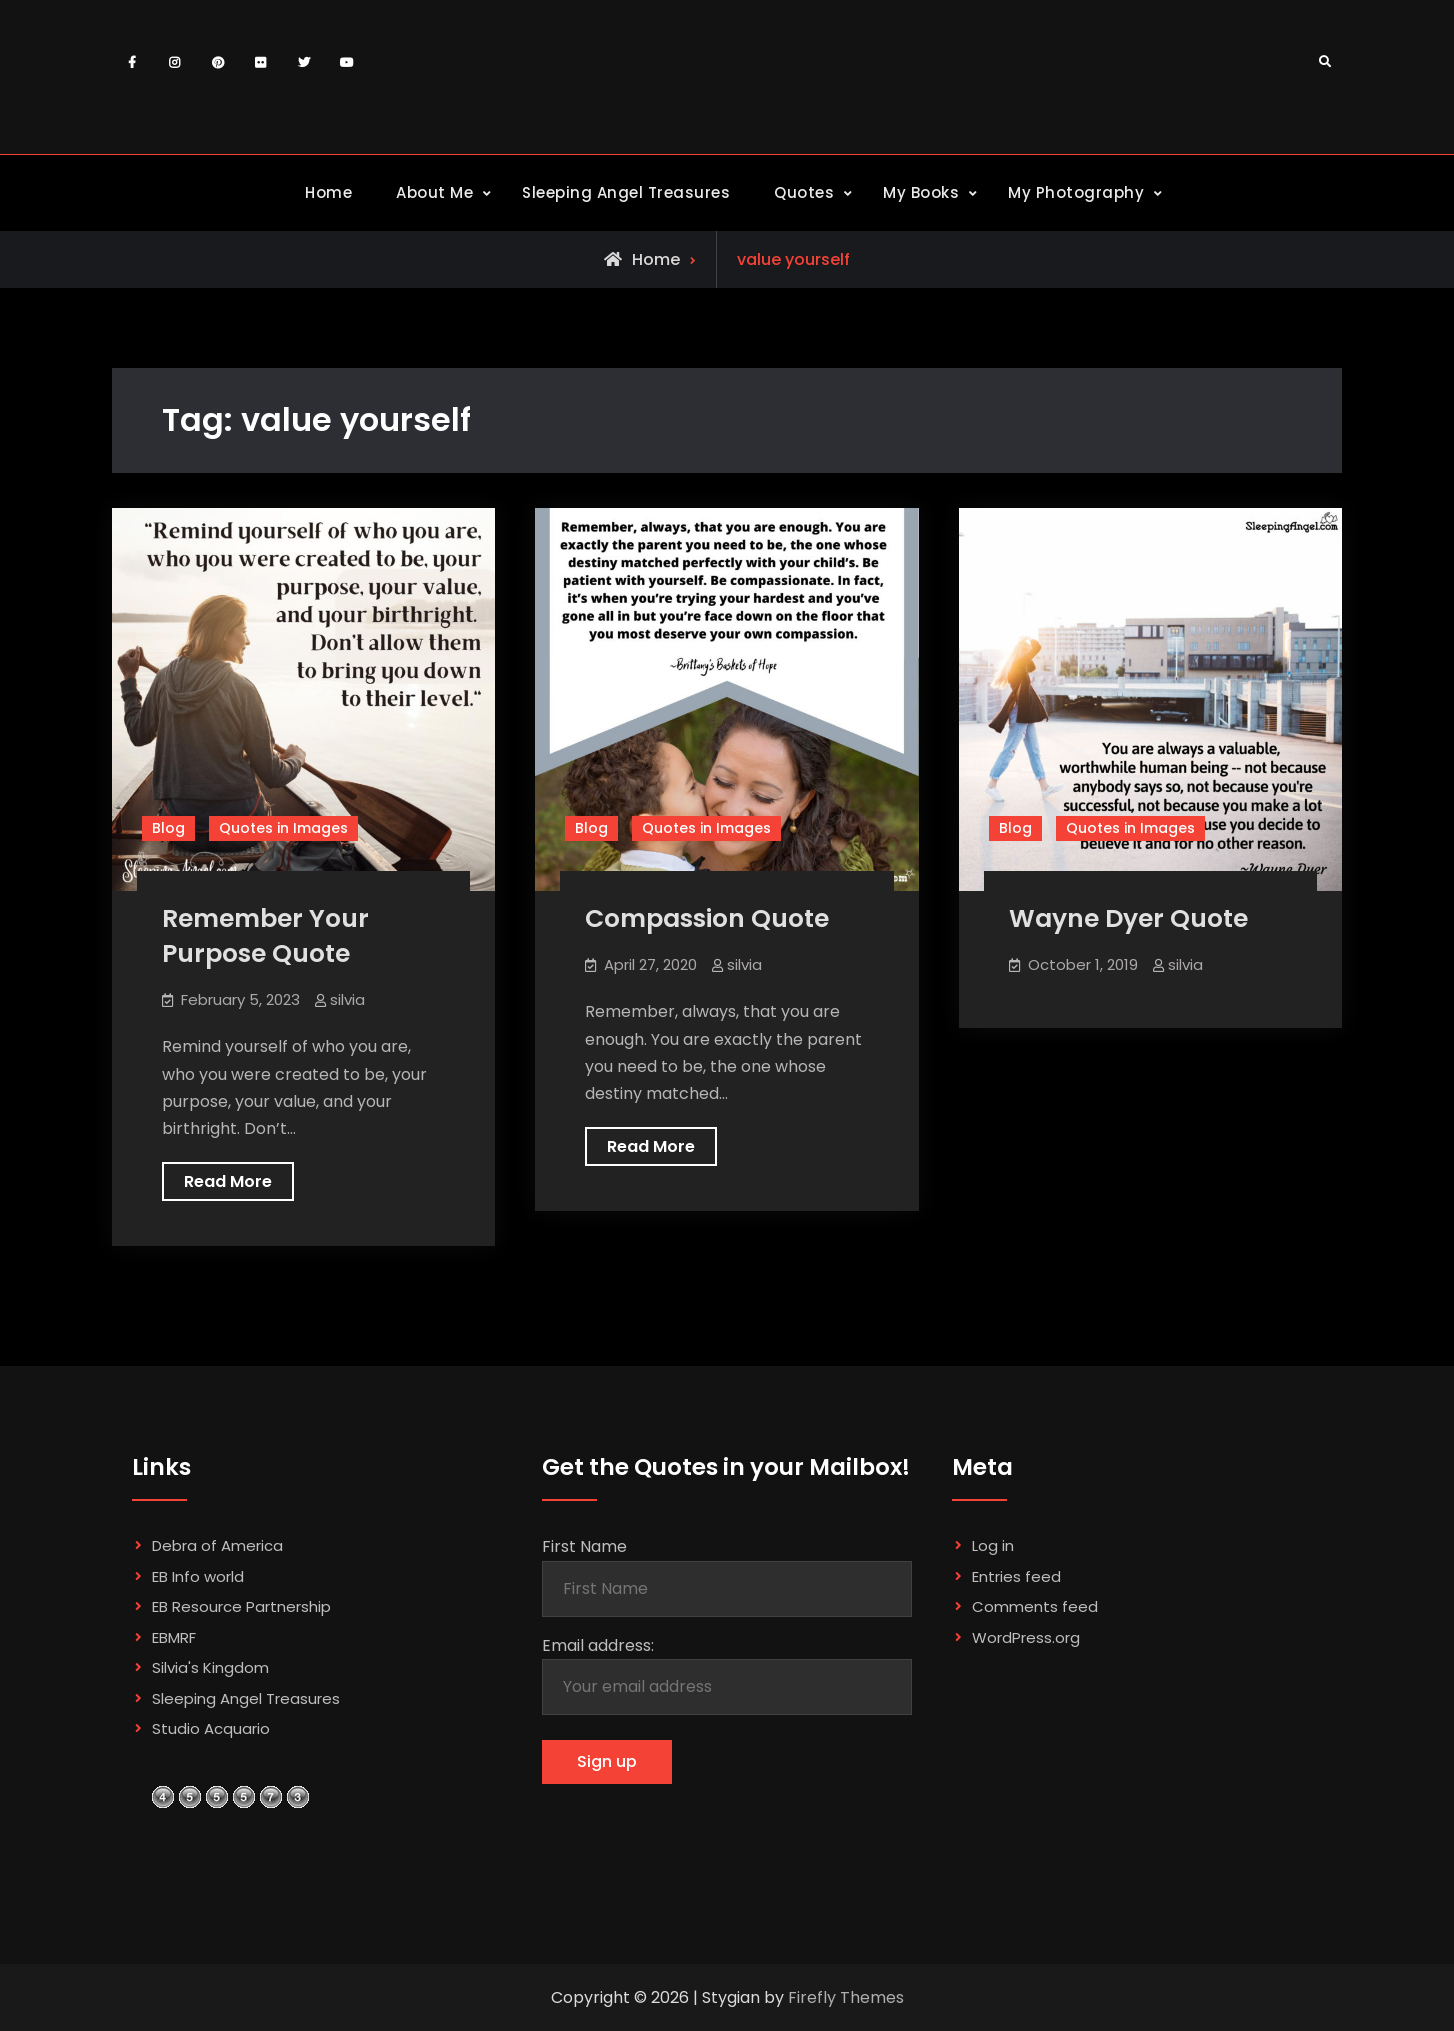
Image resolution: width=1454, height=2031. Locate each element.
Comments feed (1035, 1606)
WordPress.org (1026, 1637)
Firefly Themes (846, 1997)
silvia (347, 999)
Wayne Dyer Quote (1128, 918)
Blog (168, 828)
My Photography (1076, 192)
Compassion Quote (707, 918)
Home (328, 192)
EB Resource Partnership (241, 1606)
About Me (434, 192)
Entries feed (1016, 1576)
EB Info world (198, 1576)
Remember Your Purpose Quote (265, 936)
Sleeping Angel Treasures (626, 192)
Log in (993, 1545)
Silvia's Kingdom (210, 1667)
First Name (584, 1546)
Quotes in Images (283, 828)
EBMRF (174, 1637)
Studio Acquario (211, 1728)
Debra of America (217, 1545)
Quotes (804, 192)
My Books (921, 192)
